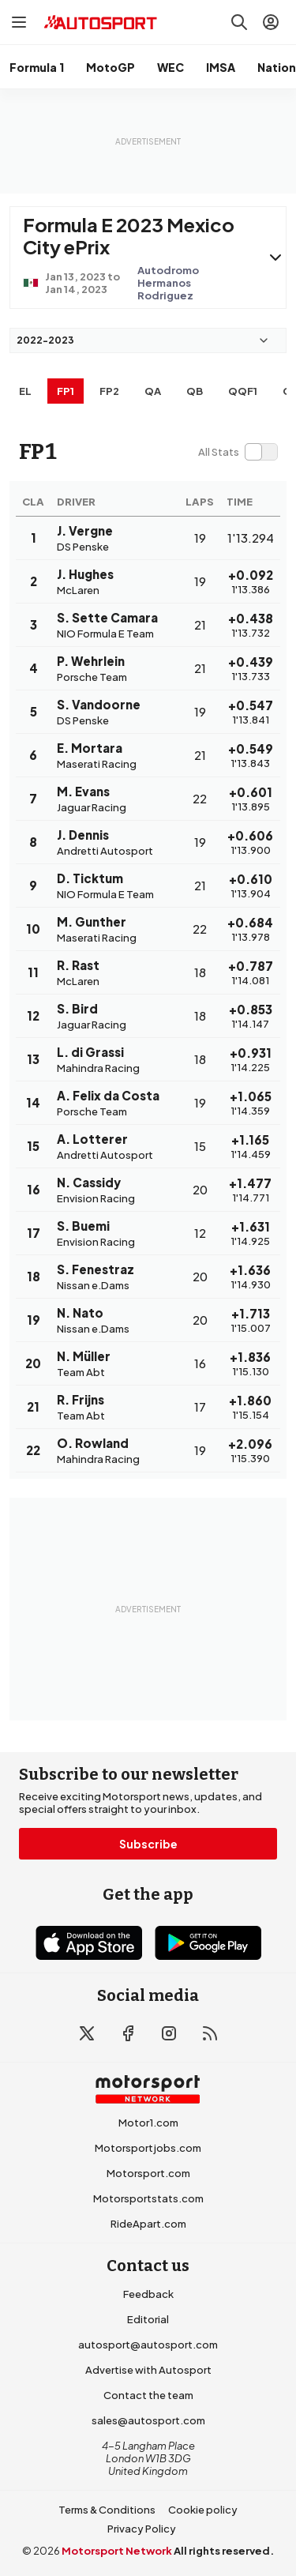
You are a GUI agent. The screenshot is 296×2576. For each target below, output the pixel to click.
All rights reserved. (224, 2550)
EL (25, 391)
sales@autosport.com (148, 2420)
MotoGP (110, 67)
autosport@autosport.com (148, 2344)
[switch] (237, 452)
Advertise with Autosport (148, 2370)
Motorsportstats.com (148, 2198)
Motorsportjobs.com (148, 2148)
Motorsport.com (148, 2173)
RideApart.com (148, 2223)
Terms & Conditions (106, 2509)
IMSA (220, 67)
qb (194, 391)
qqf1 (242, 391)
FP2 (109, 391)
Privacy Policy (141, 2528)
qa (152, 391)
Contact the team (148, 2395)
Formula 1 (36, 67)
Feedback (148, 2294)
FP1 (65, 391)
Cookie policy (203, 2509)
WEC (170, 67)
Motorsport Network (117, 2550)
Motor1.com (148, 2122)
